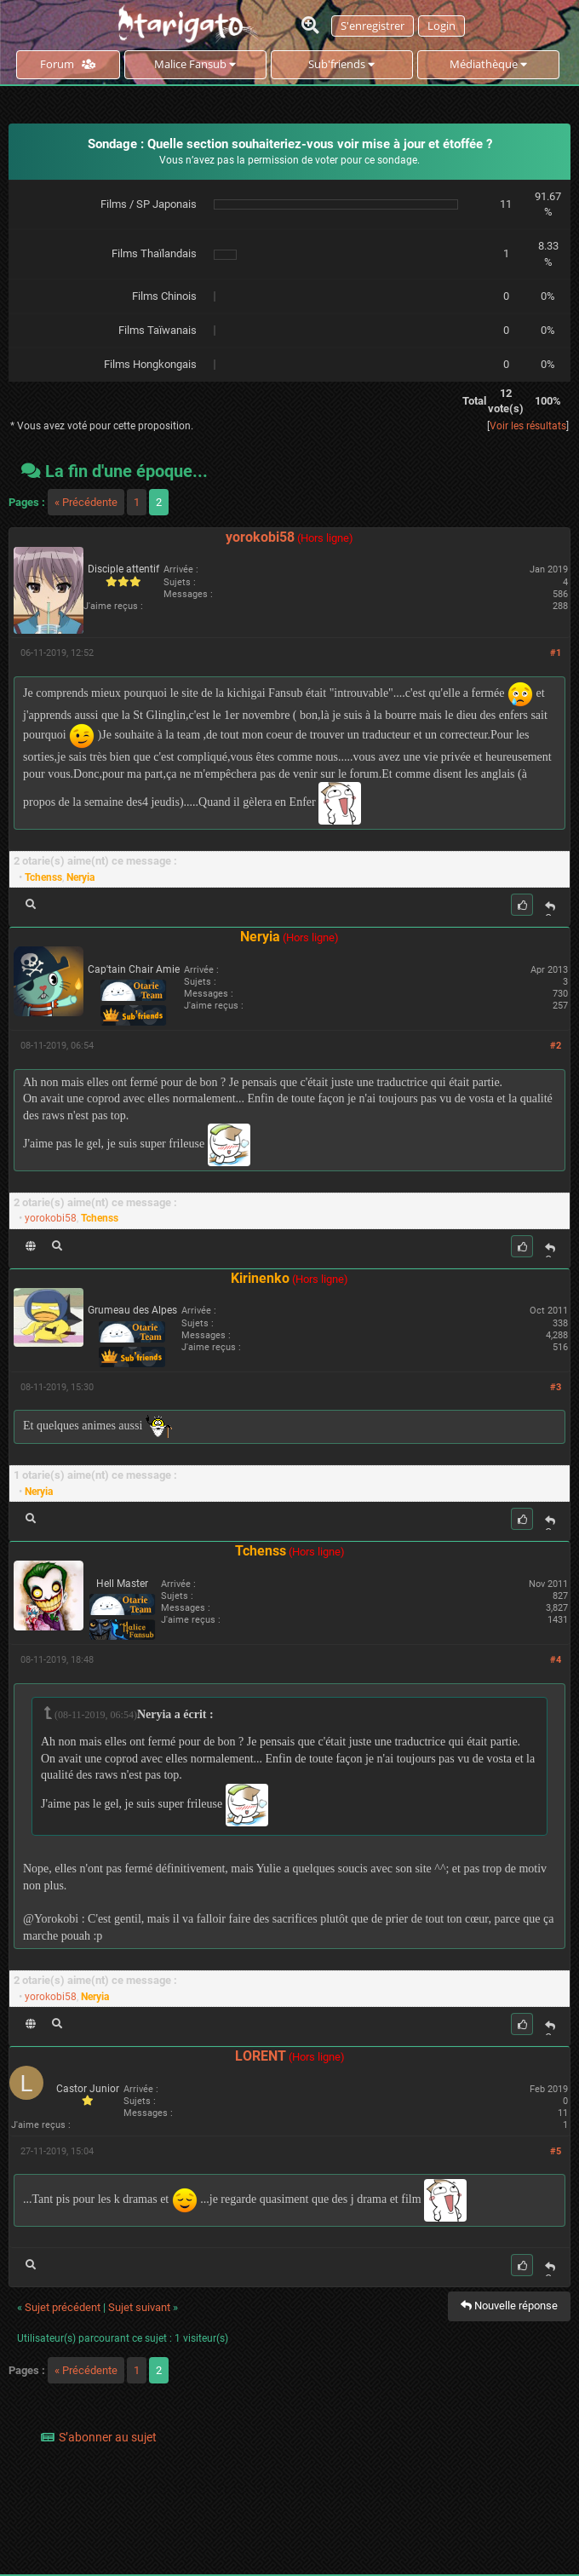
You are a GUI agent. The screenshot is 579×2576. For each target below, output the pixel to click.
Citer (550, 908)
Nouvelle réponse (509, 2305)
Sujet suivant (139, 2307)
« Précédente (86, 502)
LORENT (260, 2056)
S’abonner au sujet (108, 2437)
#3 (555, 1387)
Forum (67, 64)
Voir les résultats (528, 426)
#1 (555, 652)
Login (441, 25)
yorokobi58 (260, 537)
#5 (555, 2151)
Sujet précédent (62, 2307)
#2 (555, 1045)
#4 (555, 1659)
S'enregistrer (372, 25)
